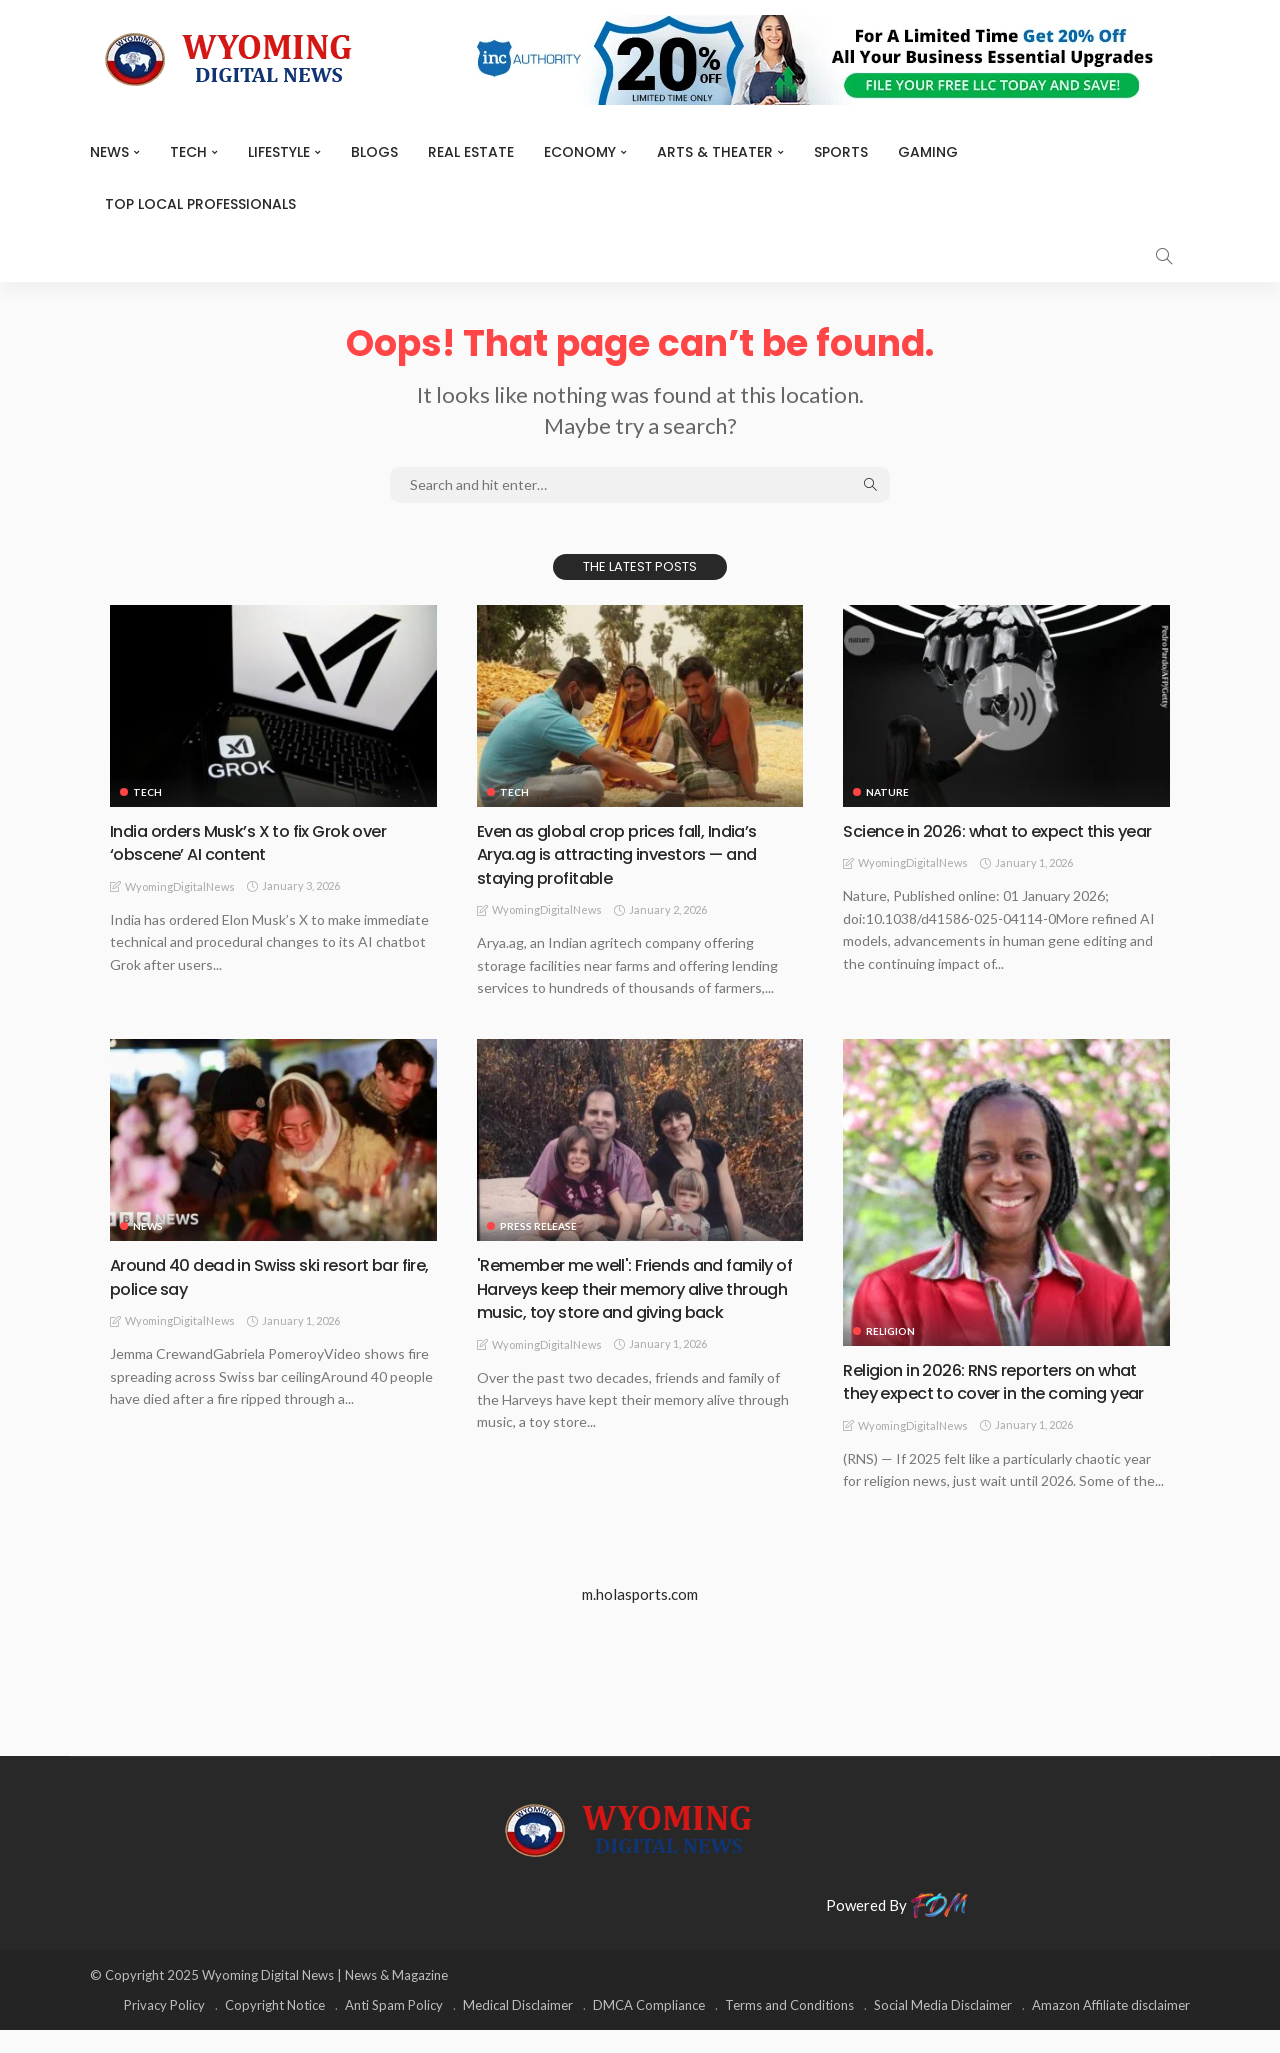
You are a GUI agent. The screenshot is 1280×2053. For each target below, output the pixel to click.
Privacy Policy (164, 2028)
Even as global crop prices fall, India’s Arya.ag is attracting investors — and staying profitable (631, 854)
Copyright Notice (275, 2028)
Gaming (928, 152)
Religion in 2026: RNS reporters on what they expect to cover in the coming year (1002, 1393)
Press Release (538, 1226)
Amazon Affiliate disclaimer (1111, 2028)
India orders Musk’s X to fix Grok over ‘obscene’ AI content (261, 842)
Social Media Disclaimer (943, 2028)
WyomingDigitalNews (180, 886)
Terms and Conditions (789, 2028)
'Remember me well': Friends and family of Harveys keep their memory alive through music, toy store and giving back (638, 1299)
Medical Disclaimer (518, 2028)
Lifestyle (279, 152)
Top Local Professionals (200, 204)
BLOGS (374, 152)
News (109, 152)
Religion (890, 1331)
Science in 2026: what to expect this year (990, 842)
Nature (887, 792)
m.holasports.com (640, 1618)
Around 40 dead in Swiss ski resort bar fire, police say (267, 1276)
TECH (188, 152)
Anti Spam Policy (394, 2028)
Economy (580, 152)
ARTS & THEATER (715, 152)
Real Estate (471, 152)
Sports (841, 152)
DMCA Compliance (649, 2028)
